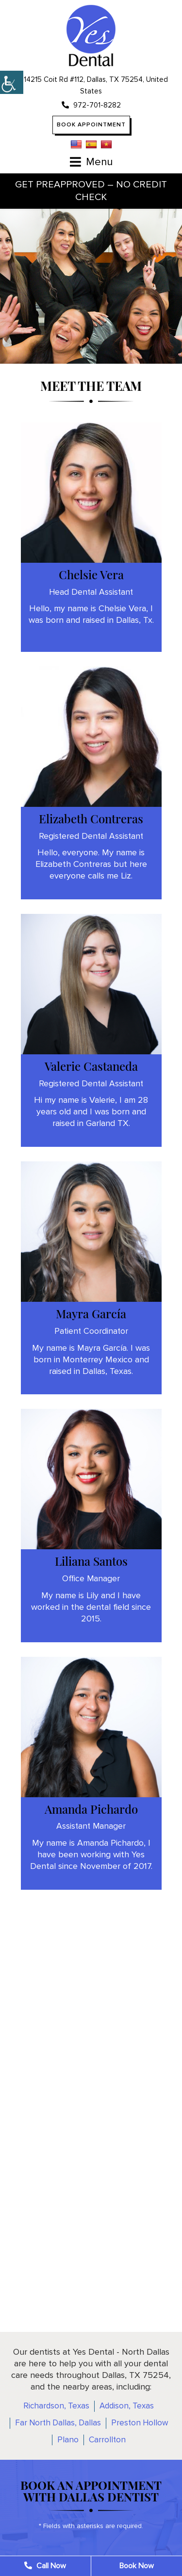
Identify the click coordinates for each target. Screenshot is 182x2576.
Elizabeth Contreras (91, 818)
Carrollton (107, 2440)
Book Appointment (91, 124)
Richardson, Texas (56, 2406)
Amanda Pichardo (91, 1809)
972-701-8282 (91, 105)
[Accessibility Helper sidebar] (11, 82)
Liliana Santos (91, 1561)
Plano (68, 2440)
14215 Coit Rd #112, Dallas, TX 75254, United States (91, 85)
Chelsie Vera (91, 574)
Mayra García (91, 1313)
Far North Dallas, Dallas (58, 2423)
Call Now (45, 2566)
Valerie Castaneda (91, 1066)
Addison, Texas (126, 2406)
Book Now (136, 2566)
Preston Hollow (139, 2423)
